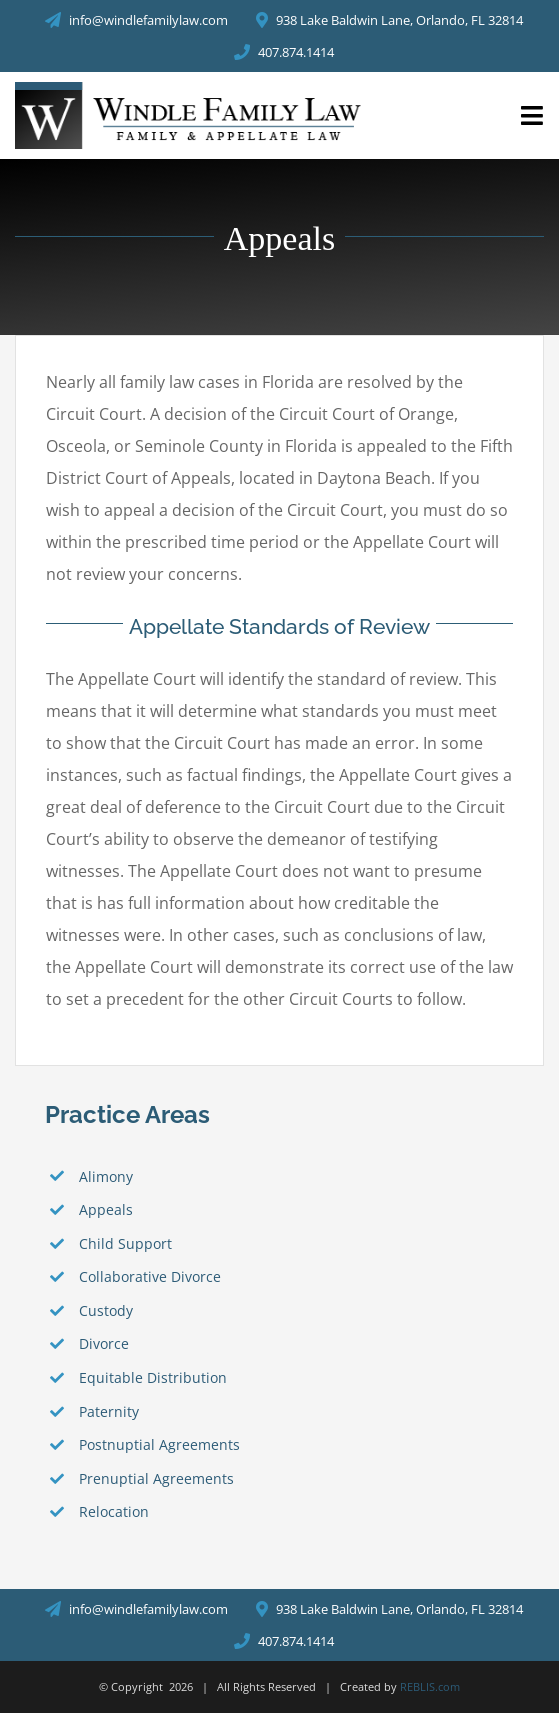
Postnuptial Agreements (159, 1444)
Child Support (125, 1243)
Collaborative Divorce (150, 1276)
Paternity (109, 1411)
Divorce (104, 1343)
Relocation (114, 1511)
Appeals (106, 1209)
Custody (106, 1310)
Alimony (106, 1176)
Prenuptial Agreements (156, 1478)
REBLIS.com (430, 1686)
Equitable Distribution (153, 1377)
